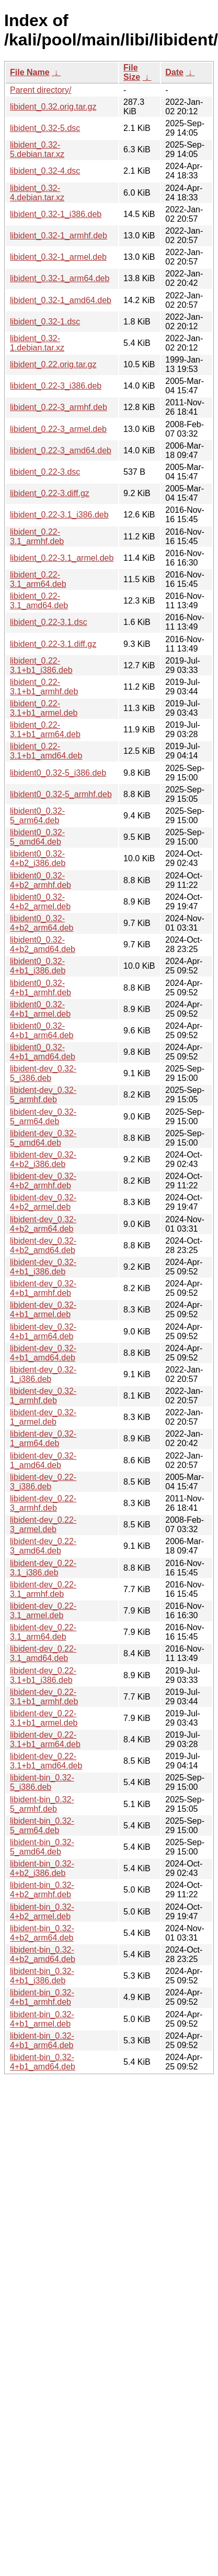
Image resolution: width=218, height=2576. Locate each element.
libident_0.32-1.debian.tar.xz (37, 343)
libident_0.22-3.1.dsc (48, 622)
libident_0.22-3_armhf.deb (58, 407)
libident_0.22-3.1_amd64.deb (39, 601)
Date (174, 72)
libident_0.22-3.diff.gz (49, 493)
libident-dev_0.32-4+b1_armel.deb (43, 1310)
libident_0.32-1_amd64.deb (60, 300)
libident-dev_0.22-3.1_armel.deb (43, 1611)
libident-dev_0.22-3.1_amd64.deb (43, 1653)
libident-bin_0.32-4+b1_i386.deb (42, 1976)
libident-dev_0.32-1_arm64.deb (43, 1438)
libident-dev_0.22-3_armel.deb (43, 1524)
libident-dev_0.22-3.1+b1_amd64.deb (46, 1761)
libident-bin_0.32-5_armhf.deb (42, 1804)
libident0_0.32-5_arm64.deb (37, 815)
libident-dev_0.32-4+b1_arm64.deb (43, 1331)
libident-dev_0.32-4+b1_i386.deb (43, 1267)
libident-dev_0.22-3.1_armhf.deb (43, 1589)
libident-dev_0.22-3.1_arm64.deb (43, 1632)
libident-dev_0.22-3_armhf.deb (43, 1503)
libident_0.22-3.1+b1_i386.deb (41, 665)
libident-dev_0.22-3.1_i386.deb (43, 1568)
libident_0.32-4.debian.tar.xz (37, 193)
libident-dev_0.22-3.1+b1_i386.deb (43, 1675)
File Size (131, 72)
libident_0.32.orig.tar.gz (53, 106)
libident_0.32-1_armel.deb (58, 256)
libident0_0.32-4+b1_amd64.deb (42, 1052)
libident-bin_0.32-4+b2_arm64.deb (42, 1933)
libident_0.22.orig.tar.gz (53, 364)
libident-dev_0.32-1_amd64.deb (43, 1460)
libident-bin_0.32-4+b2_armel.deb (42, 1912)
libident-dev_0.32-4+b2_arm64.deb (43, 1224)
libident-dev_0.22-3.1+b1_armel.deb (43, 1718)
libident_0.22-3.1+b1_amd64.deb (46, 751)
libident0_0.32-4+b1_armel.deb (40, 1009)
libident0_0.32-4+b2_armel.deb (40, 902)
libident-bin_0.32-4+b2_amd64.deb (42, 1954)
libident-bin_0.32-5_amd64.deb (42, 1847)
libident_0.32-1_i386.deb (55, 214)
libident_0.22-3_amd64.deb (60, 450)
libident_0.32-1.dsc (45, 321)
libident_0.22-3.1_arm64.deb (38, 579)
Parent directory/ (40, 90)
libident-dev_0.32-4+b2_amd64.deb (43, 1245)
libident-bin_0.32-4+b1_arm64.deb (42, 2040)
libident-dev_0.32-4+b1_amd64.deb (43, 1353)
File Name (30, 72)
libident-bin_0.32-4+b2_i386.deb (42, 1868)
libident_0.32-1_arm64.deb (59, 278)
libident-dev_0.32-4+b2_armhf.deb (43, 1181)
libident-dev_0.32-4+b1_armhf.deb (43, 1288)
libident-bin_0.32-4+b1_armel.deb (42, 2019)
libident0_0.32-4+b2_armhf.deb (40, 880)
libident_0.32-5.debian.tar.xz (37, 149)
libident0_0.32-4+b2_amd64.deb (42, 944)
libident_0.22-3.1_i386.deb (59, 514)
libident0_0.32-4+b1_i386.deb (37, 966)
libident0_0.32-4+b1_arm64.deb (41, 1030)
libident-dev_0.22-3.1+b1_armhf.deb (44, 1697)
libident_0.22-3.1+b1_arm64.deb (45, 729)
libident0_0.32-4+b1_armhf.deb (40, 988)
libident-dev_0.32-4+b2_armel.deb (43, 1202)
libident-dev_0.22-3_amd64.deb (43, 1546)
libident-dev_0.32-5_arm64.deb (43, 1117)
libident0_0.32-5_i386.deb (58, 772)
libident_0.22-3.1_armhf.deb (37, 536)
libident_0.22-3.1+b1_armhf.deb (44, 687)
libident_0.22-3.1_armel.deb (61, 557)
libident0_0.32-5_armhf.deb (61, 794)
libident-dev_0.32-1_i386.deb (43, 1374)
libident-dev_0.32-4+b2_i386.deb (43, 1159)
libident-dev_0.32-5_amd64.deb (43, 1138)
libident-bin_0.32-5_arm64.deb (42, 1825)
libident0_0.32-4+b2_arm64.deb (41, 923)
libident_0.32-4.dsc (45, 170)
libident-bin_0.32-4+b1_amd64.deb (42, 2062)
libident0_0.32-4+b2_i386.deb (37, 858)
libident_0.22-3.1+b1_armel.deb (43, 708)
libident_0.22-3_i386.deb (55, 385)
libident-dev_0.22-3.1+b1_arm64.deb (45, 1739)
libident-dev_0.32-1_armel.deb (43, 1417)
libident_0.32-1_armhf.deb (58, 235)
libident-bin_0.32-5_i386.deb (42, 1782)
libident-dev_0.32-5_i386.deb (43, 1073)
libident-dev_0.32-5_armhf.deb (43, 1095)
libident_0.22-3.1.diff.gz (53, 644)
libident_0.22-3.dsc (45, 471)
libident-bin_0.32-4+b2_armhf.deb (42, 1890)
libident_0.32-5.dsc (45, 128)
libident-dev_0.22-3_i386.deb (43, 1482)
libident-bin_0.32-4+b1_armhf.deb (42, 1997)
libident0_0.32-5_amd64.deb (37, 837)
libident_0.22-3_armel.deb (58, 429)
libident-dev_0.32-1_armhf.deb (43, 1396)
